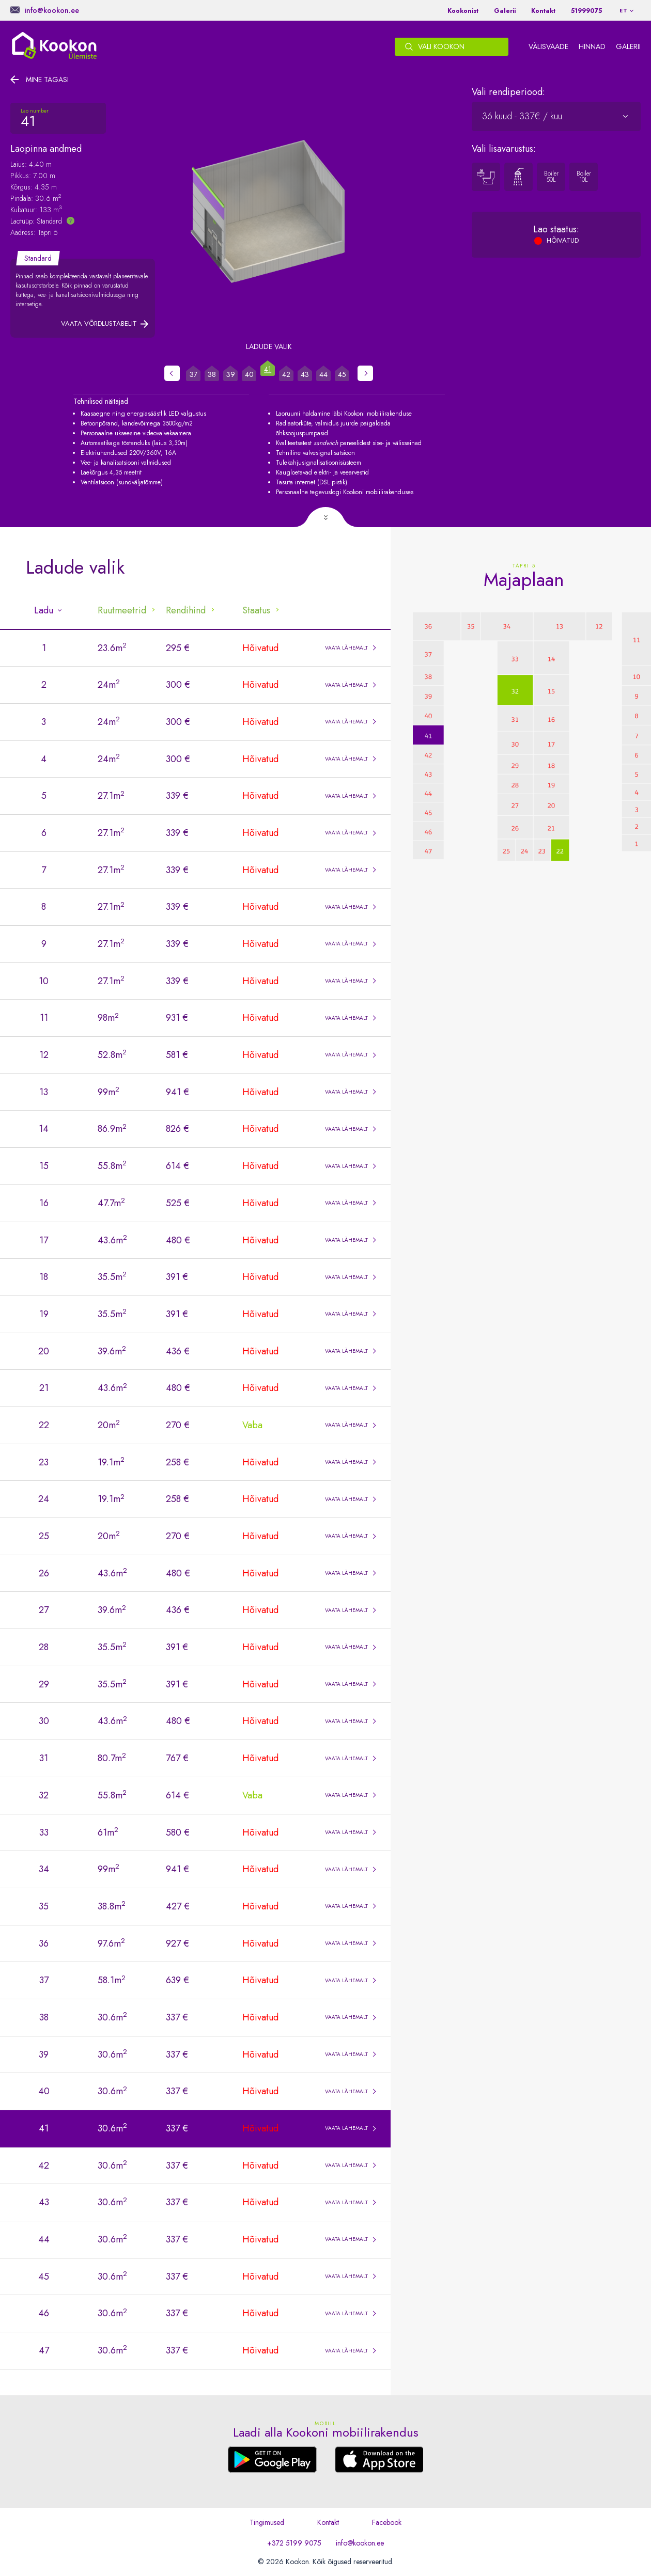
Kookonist (462, 10)
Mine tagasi (47, 79)
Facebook (386, 2522)
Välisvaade (548, 46)
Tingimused (267, 2522)
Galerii (505, 10)
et (623, 10)
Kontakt (543, 10)
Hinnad (592, 46)
